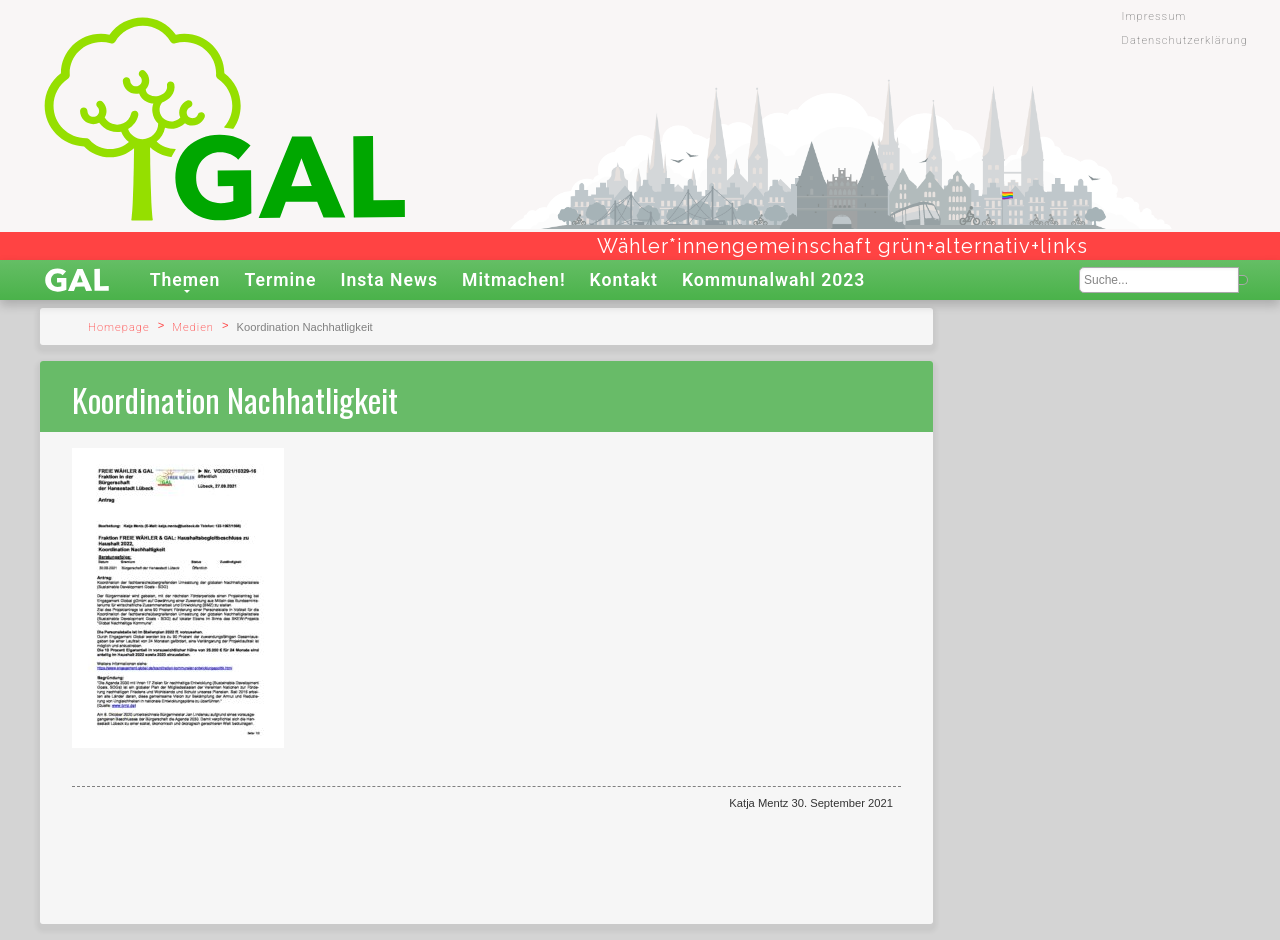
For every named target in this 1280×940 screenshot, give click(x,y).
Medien (193, 327)
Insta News (389, 280)
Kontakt (624, 280)
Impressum (1154, 16)
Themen (185, 280)
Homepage (119, 327)
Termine (280, 280)
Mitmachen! (514, 280)
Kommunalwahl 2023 (774, 280)
